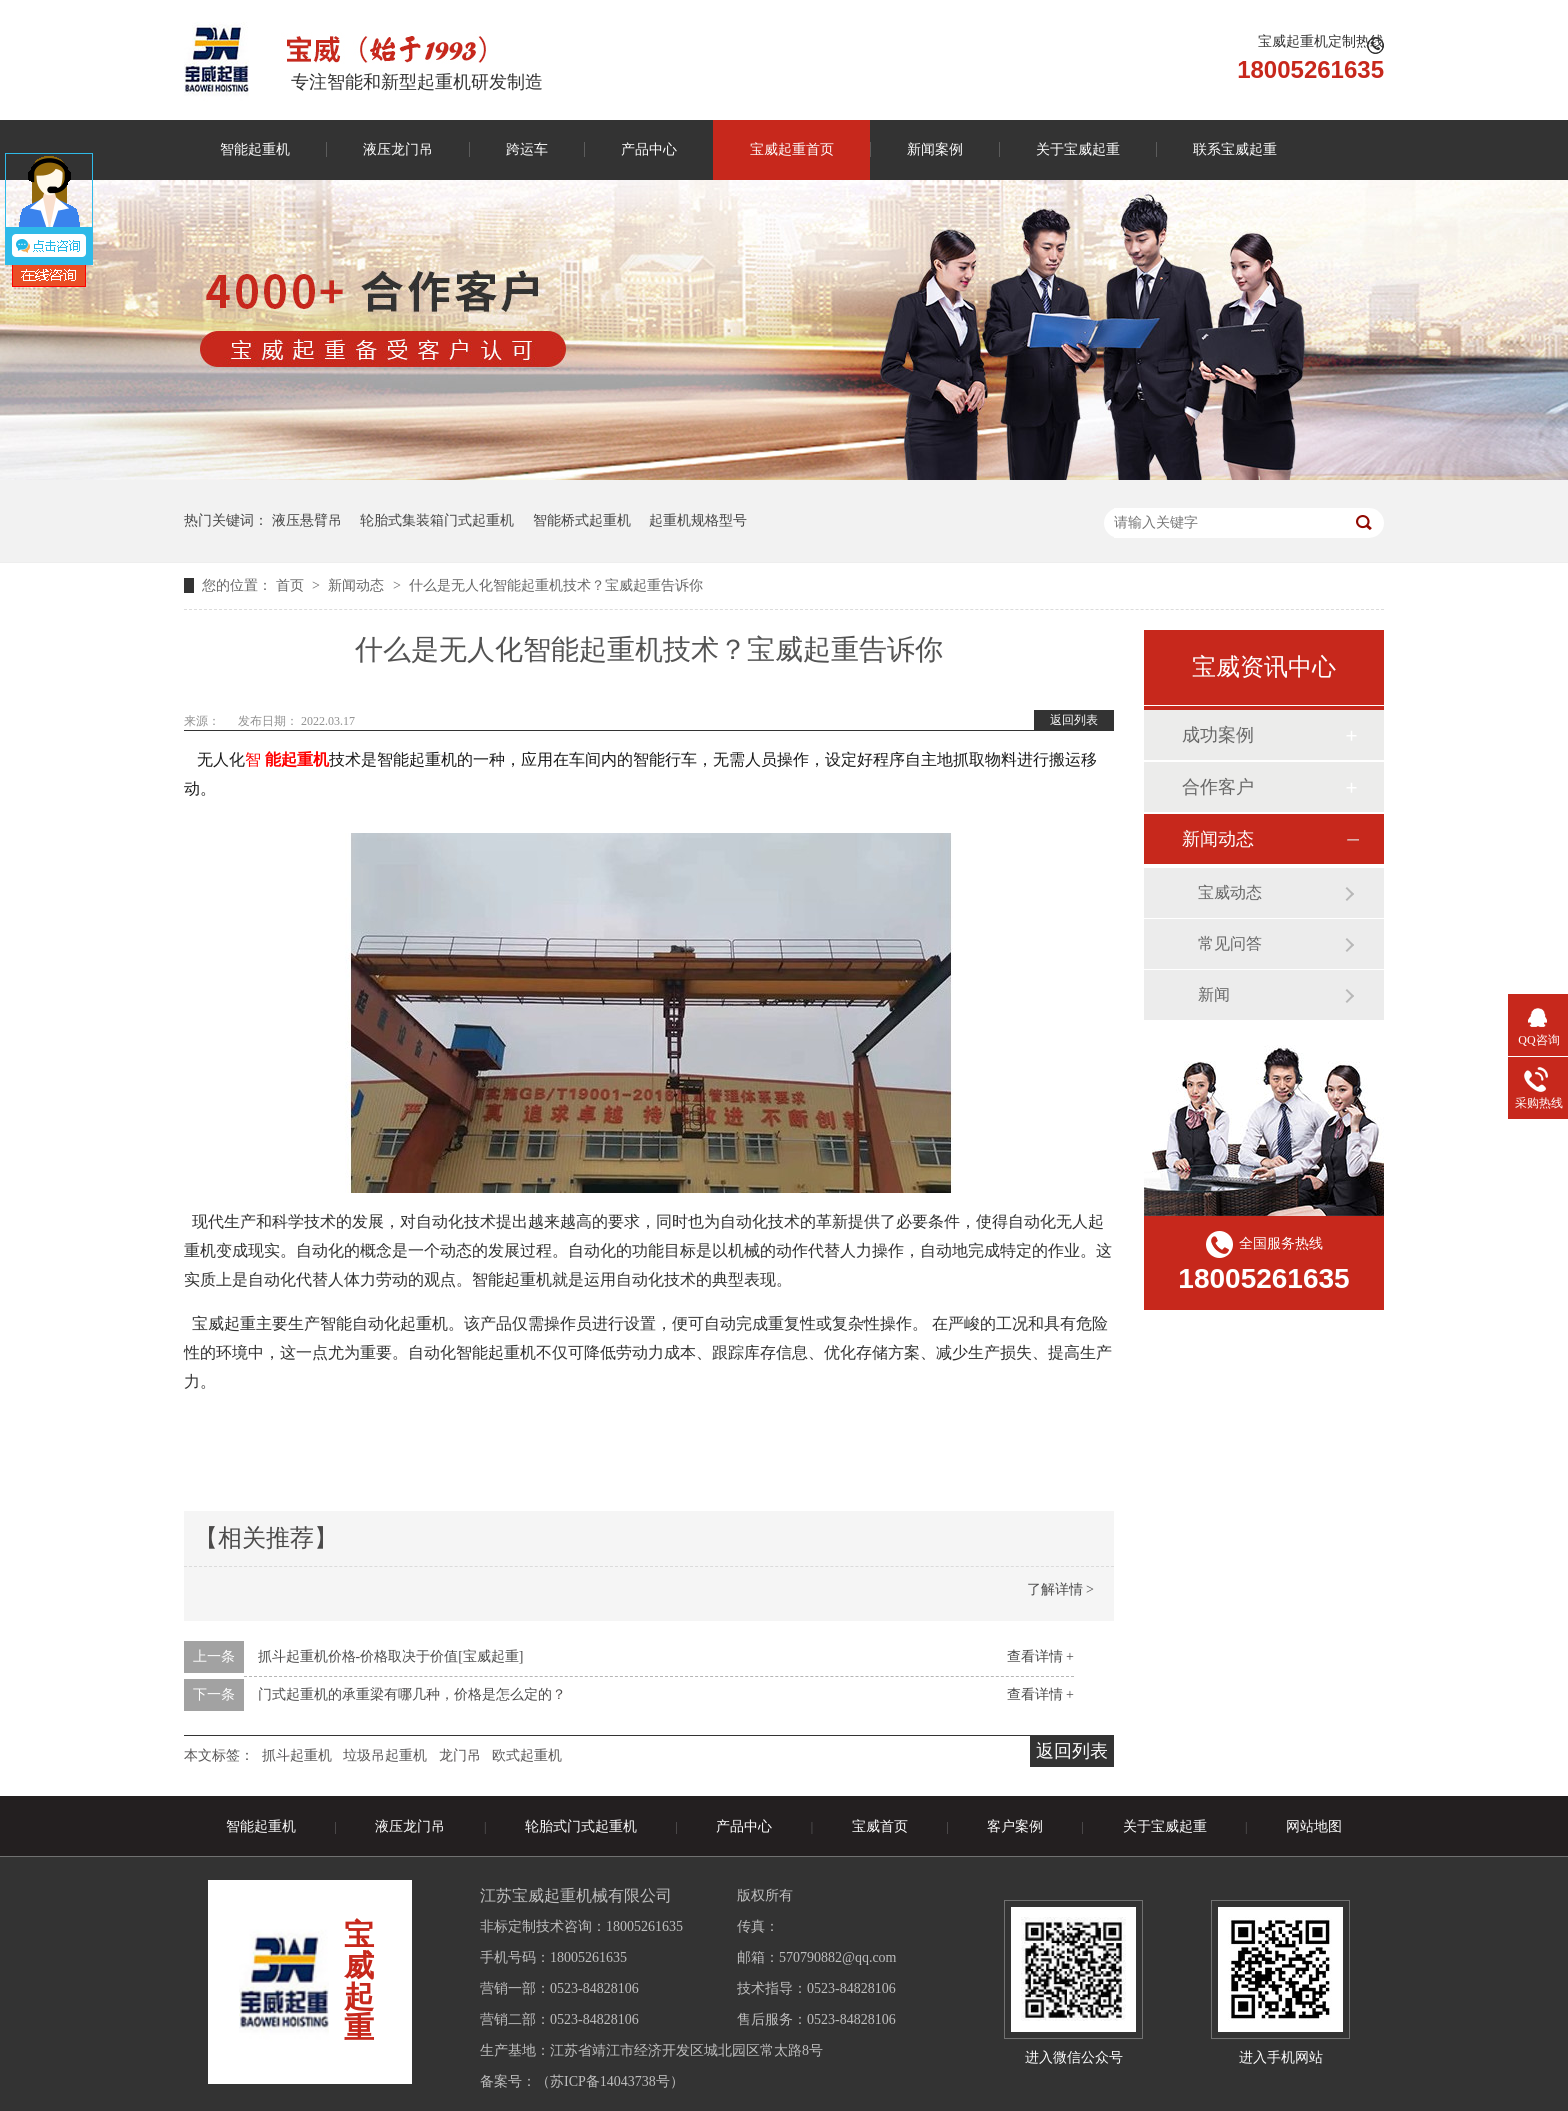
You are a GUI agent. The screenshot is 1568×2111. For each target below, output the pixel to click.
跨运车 (527, 149)
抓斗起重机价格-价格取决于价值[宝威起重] (391, 1656)
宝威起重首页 (792, 149)
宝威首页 (880, 1826)
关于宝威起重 (1078, 149)
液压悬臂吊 (307, 520)
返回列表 (1074, 720)
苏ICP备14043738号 (610, 2081)
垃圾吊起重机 (385, 1755)
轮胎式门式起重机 (581, 1826)
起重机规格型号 (698, 520)
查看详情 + (1040, 1656)
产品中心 (649, 149)
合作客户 (1218, 787)
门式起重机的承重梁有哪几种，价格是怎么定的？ (412, 1694)
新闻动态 (358, 585)
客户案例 (1015, 1826)
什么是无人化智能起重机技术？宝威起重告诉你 (556, 585)
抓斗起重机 (297, 1755)
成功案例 (1218, 735)
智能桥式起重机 (582, 520)
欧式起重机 (527, 1755)
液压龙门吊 (398, 149)
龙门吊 (460, 1755)
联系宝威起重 (1235, 149)
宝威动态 (1230, 892)
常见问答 (1230, 943)
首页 (292, 585)
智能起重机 (255, 149)
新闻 (1214, 994)
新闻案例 (935, 149)
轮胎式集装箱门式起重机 (437, 520)
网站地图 (1314, 1826)
